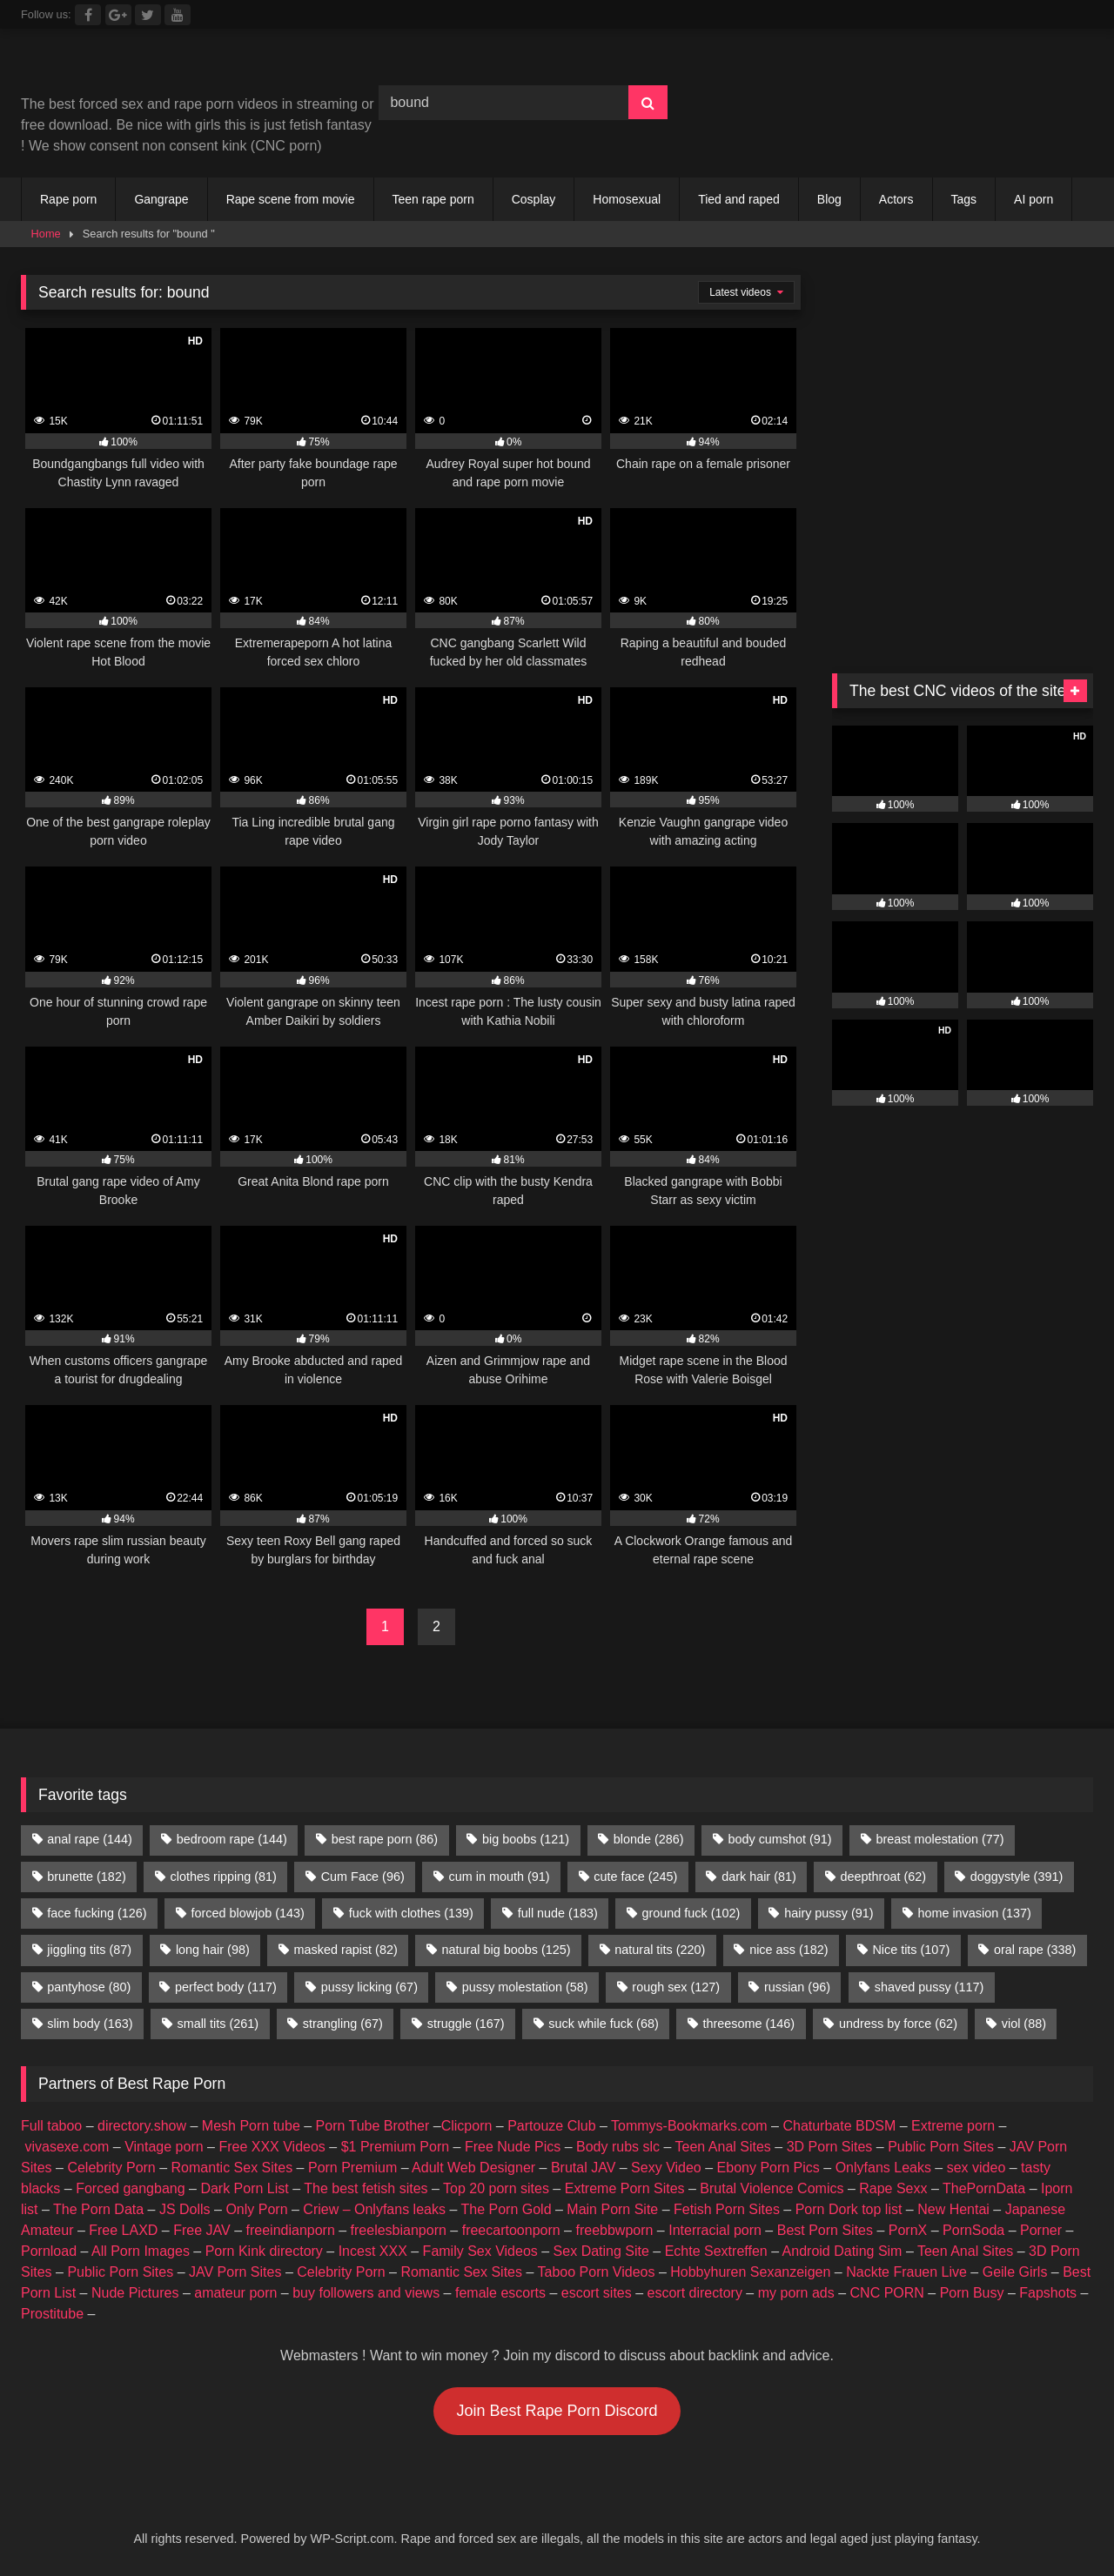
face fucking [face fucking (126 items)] (96, 1913)
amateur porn (235, 2292)
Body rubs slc (618, 2146)
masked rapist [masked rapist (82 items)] (346, 1950)
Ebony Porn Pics (768, 2167)
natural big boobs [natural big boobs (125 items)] (506, 1950)
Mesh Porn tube (251, 2125)
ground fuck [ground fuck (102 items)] (691, 1913)
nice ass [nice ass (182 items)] (788, 1950)
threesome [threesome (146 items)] (749, 2024)
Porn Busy (972, 2292)
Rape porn (68, 199)
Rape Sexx (893, 2188)
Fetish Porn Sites (727, 2209)
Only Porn (256, 2209)
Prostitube (52, 2313)
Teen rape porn (433, 199)
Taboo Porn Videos (596, 2272)
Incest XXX (373, 2251)
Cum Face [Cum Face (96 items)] (363, 1876)
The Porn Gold (505, 2209)
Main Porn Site (612, 2209)
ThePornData (984, 2188)
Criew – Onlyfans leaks (374, 2209)
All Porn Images (140, 2251)
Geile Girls (1015, 2272)
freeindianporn (290, 2230)
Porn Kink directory (264, 2251)
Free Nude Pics (512, 2146)
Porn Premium (352, 2167)
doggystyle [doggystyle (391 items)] (1016, 1876)
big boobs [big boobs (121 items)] (525, 1839)
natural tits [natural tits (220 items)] (659, 1950)
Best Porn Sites (825, 2230)
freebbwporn (614, 2230)
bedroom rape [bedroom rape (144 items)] (232, 1839)
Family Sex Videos (480, 2251)
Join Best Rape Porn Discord (556, 2410)
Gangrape (161, 199)
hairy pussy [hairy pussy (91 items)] (828, 1913)
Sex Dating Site (601, 2251)
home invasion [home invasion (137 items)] (973, 1913)
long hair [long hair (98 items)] (213, 1950)
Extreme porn (953, 2125)
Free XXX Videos (271, 2146)
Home (46, 233)
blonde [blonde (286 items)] (649, 1839)
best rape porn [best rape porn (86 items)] (385, 1839)
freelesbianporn (398, 2230)
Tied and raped (739, 199)
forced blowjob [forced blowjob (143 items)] (247, 1913)
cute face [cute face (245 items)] (635, 1876)
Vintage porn (163, 2146)
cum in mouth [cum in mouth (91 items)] (499, 1876)
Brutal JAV (583, 2167)
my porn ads (796, 2292)
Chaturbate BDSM (839, 2125)
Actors (896, 199)
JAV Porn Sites (235, 2272)
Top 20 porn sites (496, 2188)
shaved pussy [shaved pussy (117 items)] (929, 1987)
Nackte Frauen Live (906, 2272)
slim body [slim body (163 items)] (89, 2024)
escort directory (695, 2292)
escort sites (596, 2292)
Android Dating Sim (842, 2251)
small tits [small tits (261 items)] (217, 2024)
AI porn (1033, 199)
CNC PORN (887, 2292)
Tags (964, 199)
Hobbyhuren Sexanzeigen (750, 2272)
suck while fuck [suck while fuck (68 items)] (603, 2024)
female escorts (500, 2292)
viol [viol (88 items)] (1024, 2024)
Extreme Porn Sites (625, 2188)
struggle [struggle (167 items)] (466, 2024)
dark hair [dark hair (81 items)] (758, 1876)
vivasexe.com (66, 2146)
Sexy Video (666, 2167)
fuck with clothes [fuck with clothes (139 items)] (411, 1913)
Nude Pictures (135, 2292)
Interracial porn (715, 2230)
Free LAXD (123, 2230)
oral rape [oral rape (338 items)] (1035, 1950)
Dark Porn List (244, 2188)
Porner (1041, 2230)
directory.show (141, 2125)
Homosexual (627, 199)
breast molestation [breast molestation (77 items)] (939, 1839)
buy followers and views (366, 2292)
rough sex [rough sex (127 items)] (676, 1987)
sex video (976, 2167)
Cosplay (534, 199)
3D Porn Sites (830, 2146)
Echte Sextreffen (716, 2251)
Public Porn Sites (941, 2146)
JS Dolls (185, 2209)
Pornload (49, 2251)
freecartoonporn (511, 2230)
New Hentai (953, 2209)
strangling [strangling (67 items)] (343, 2024)
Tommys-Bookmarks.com (689, 2125)
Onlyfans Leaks (883, 2167)
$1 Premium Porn (395, 2146)
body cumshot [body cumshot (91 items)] (779, 1839)
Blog (829, 199)
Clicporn (467, 2125)
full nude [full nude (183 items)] (558, 1913)
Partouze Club (551, 2125)
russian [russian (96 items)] (797, 1987)
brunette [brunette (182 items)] (86, 1876)
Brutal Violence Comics (771, 2188)
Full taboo (51, 2125)
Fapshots (1048, 2292)
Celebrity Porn (111, 2167)
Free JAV (202, 2230)
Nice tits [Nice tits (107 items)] (911, 1950)
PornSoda (973, 2230)
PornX (908, 2230)
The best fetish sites (365, 2188)
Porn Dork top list (849, 2209)
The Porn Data (98, 2209)
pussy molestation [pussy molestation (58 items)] (525, 1987)
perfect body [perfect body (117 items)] (226, 1987)
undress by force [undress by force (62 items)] (898, 2024)
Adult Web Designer (473, 2167)
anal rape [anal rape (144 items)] (89, 1839)
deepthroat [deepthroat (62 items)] (883, 1876)
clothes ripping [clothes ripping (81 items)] (224, 1876)
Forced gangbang (130, 2188)
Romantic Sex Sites (232, 2167)
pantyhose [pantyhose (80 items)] (89, 1987)
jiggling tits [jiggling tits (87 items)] (89, 1950)
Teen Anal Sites (723, 2146)
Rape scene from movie (290, 199)
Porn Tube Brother (373, 2125)
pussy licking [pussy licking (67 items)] (369, 1987)
